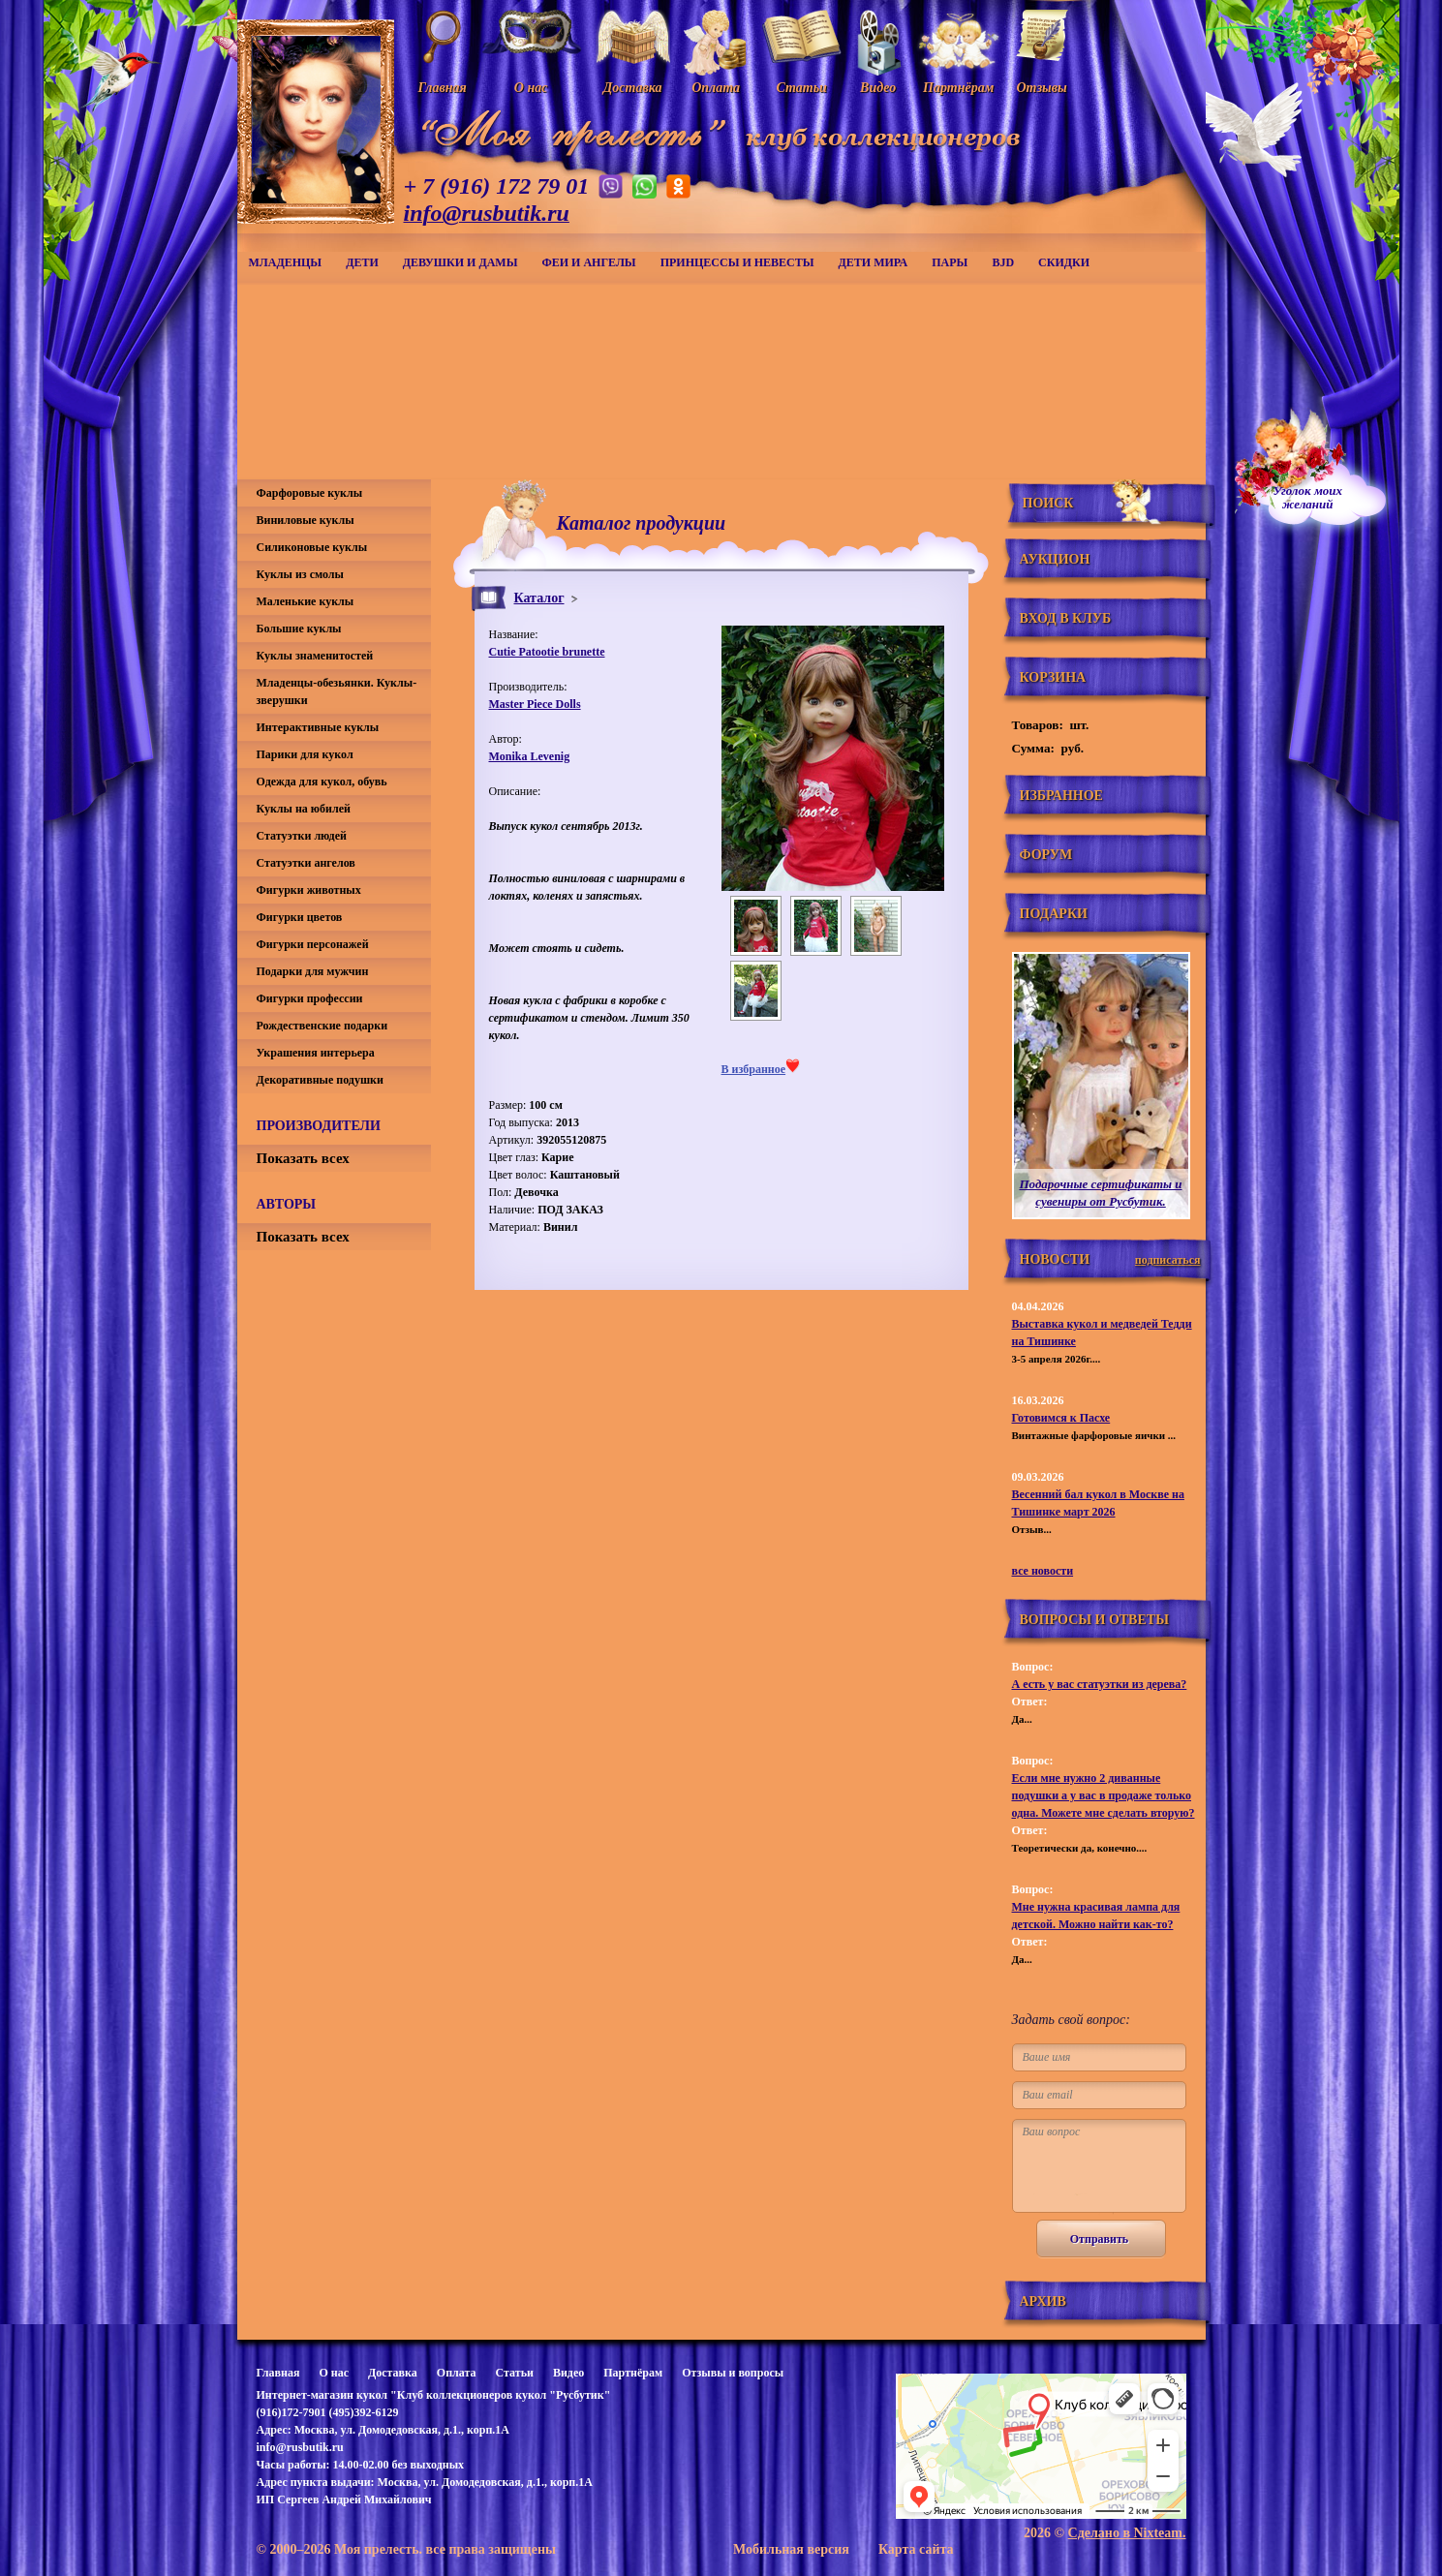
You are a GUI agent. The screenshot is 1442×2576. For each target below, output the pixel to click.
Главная (278, 2372)
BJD (1003, 262)
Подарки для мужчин (313, 971)
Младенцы (285, 262)
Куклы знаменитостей (315, 655)
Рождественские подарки (322, 1025)
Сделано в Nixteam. (1127, 2533)
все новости (1043, 1571)
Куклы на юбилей (304, 808)
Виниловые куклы (305, 520)
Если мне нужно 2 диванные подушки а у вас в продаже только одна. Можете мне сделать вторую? (1103, 1795)
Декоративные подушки (320, 1080)
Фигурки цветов (300, 917)
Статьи (515, 2372)
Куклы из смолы (300, 574)
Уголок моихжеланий (1308, 497)
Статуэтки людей (302, 836)
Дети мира (873, 262)
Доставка (392, 2372)
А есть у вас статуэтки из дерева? (1099, 1684)
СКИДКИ (1063, 262)
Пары (949, 262)
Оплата (456, 2372)
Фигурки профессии (310, 998)
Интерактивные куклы (318, 727)
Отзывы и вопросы (732, 2372)
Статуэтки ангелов (306, 863)
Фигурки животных (309, 890)
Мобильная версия (791, 2549)
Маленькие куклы (305, 601)
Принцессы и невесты (737, 262)
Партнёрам (632, 2372)
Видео (568, 2372)
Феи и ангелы (588, 262)
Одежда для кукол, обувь (322, 781)
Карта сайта (916, 2549)
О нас (334, 2372)
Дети (362, 262)
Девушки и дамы (460, 262)
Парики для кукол (305, 754)
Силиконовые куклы (312, 547)
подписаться (1168, 1260)
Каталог (539, 598)
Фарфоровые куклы (310, 493)
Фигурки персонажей (313, 944)
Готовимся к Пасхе (1061, 1418)
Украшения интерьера (316, 1052)
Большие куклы (299, 628)
